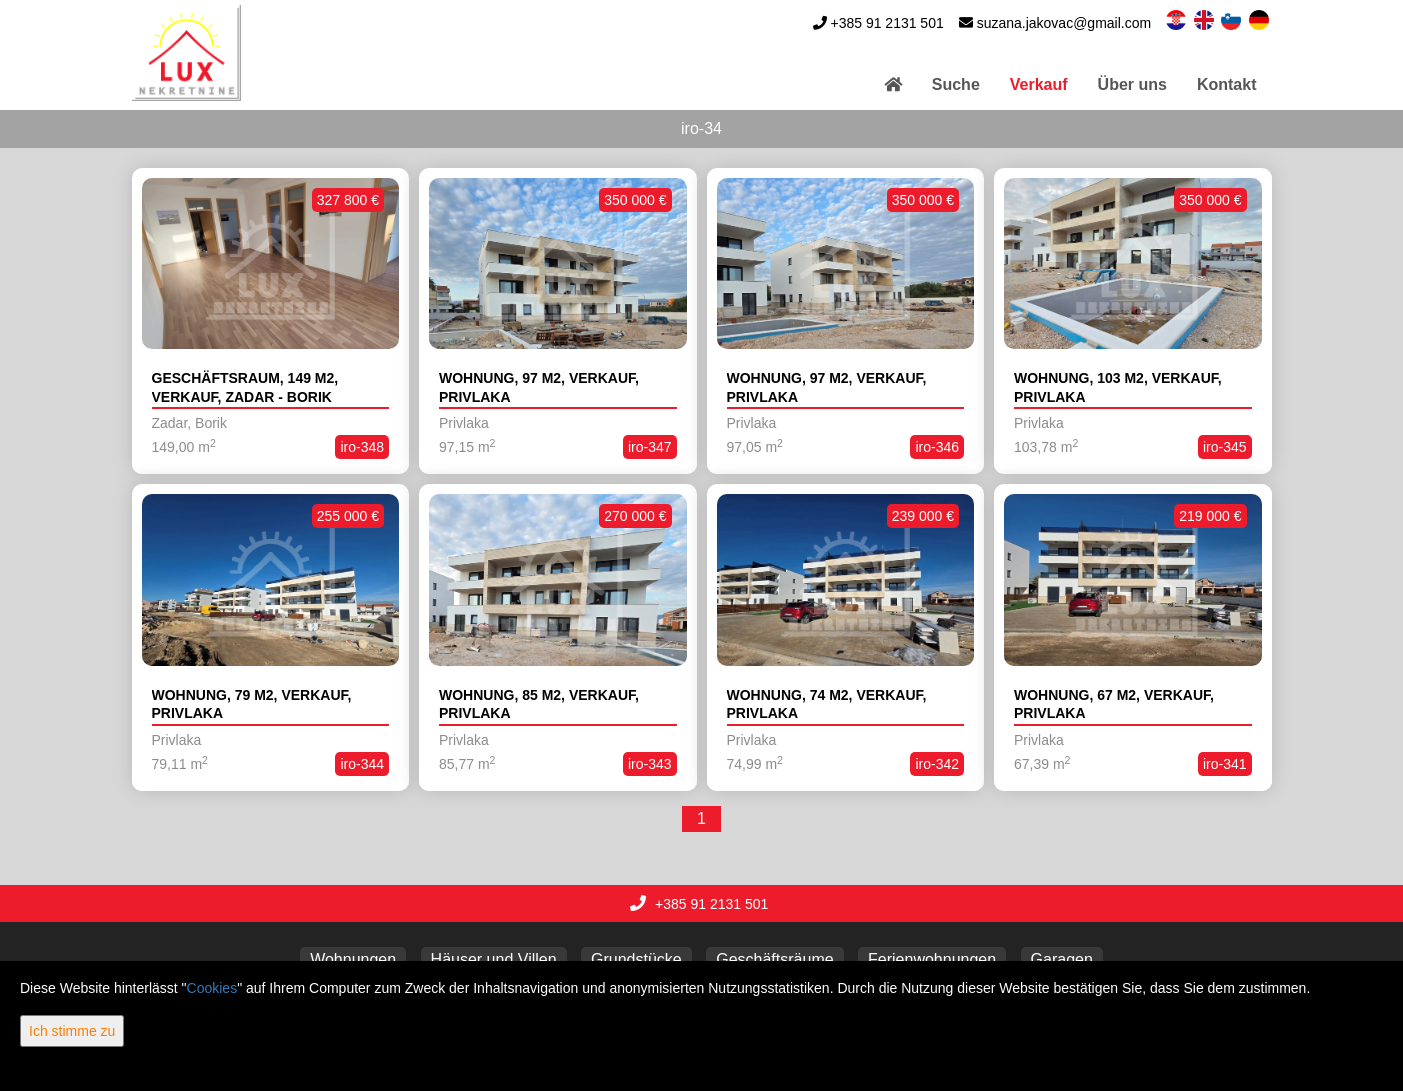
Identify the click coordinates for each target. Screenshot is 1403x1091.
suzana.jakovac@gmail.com (1064, 23)
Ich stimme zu (72, 1031)
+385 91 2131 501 (886, 23)
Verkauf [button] (1039, 84)
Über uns (1132, 84)
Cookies (212, 988)
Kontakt (1227, 84)
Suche (956, 84)
